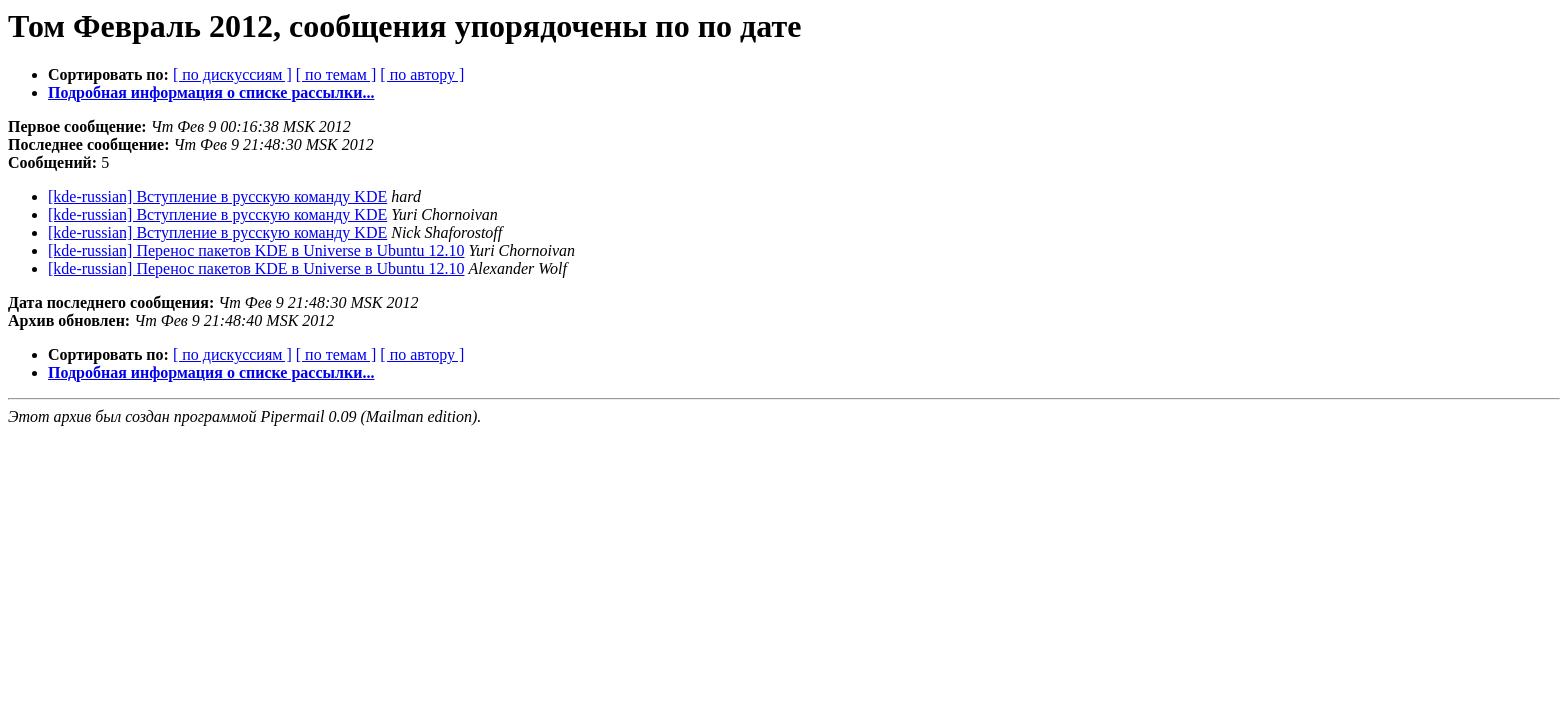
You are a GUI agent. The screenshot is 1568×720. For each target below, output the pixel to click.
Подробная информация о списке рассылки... (211, 92)
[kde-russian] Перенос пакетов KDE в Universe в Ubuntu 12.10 (256, 250)
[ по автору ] (422, 74)
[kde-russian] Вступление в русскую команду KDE (217, 196)
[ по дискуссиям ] (232, 74)
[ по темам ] (336, 74)
